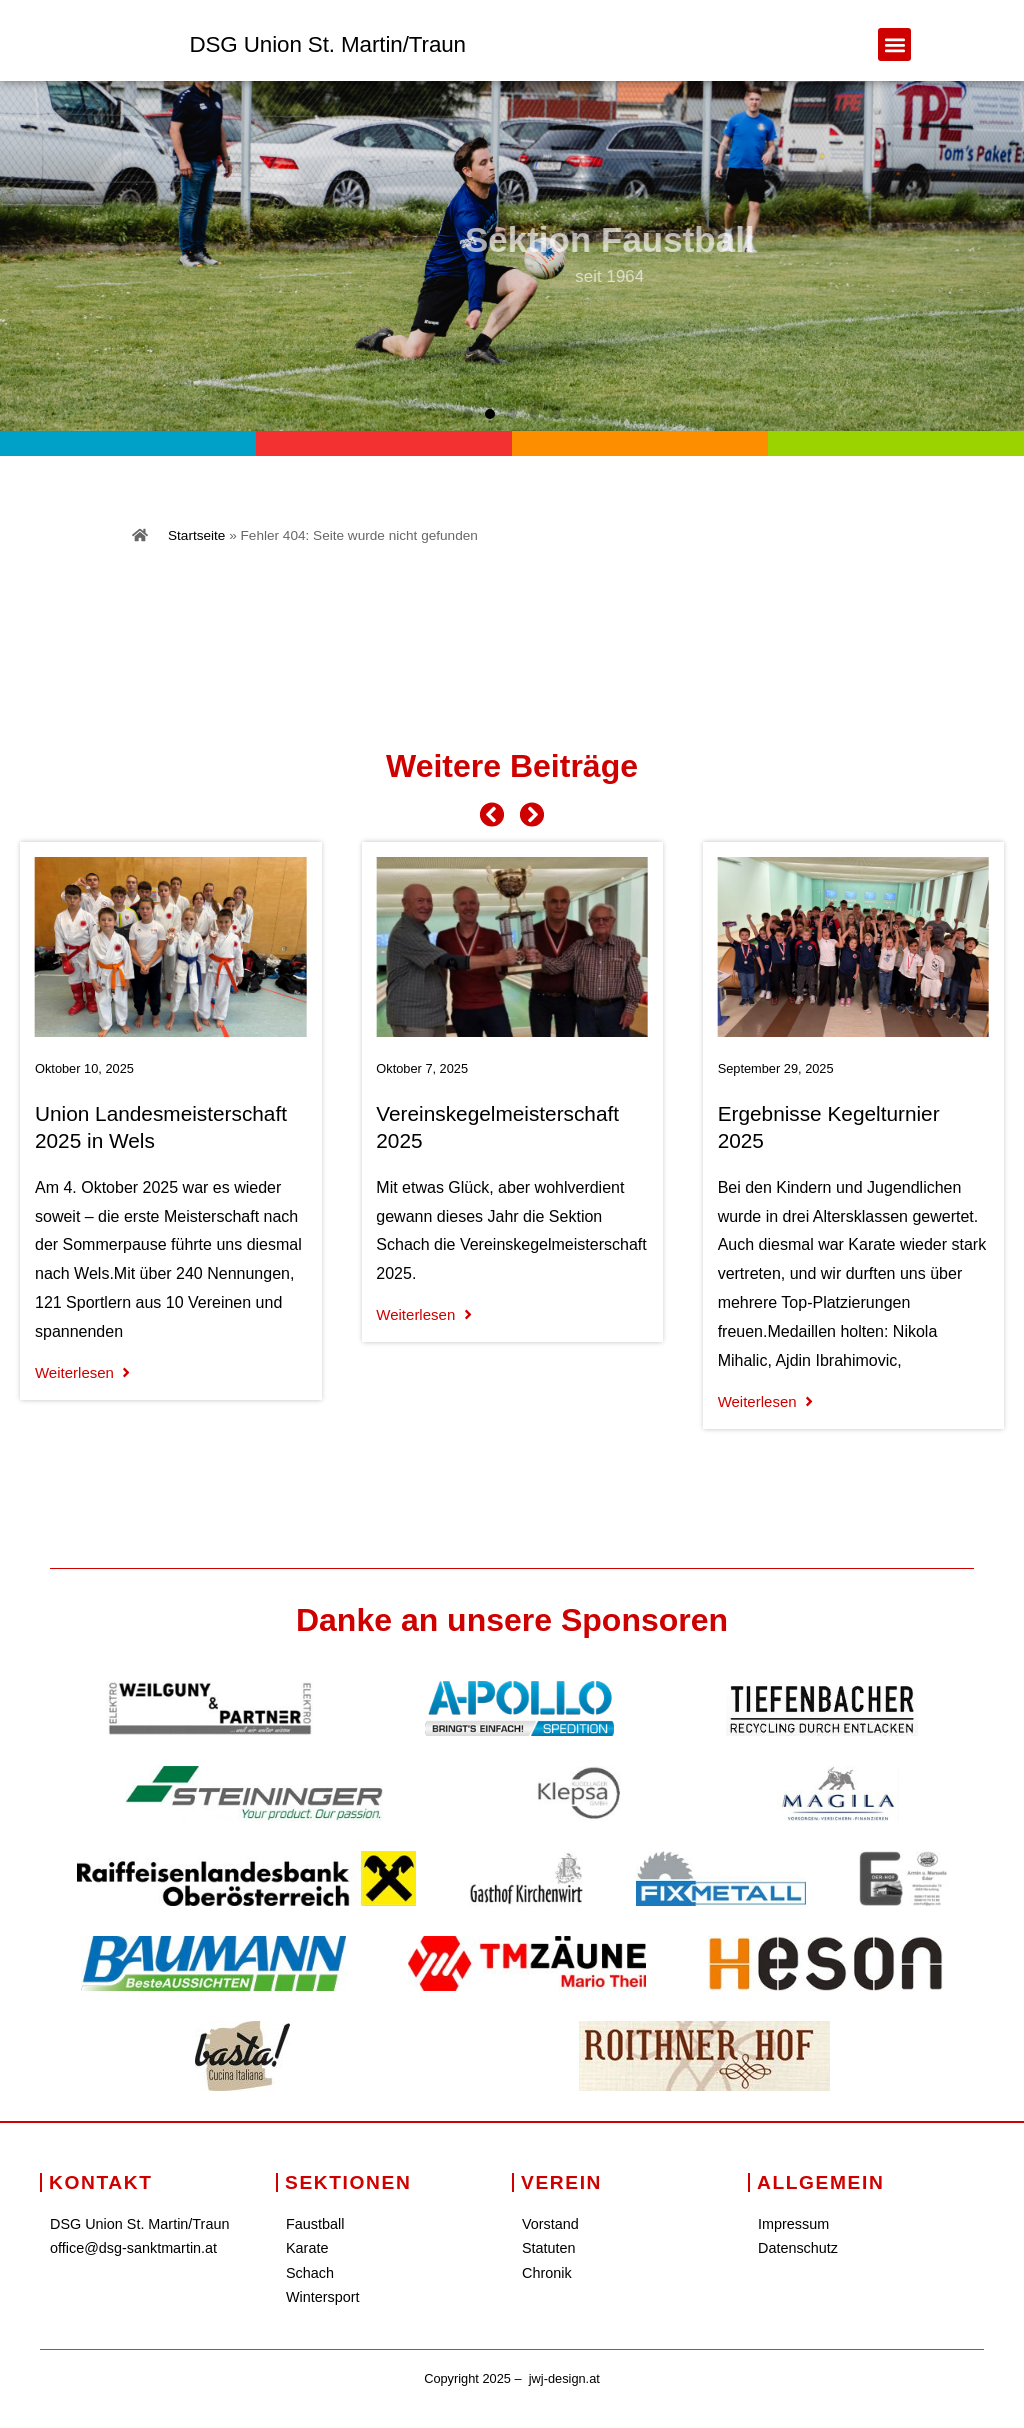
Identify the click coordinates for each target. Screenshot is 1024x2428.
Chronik (547, 2273)
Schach (310, 2273)
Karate (307, 2248)
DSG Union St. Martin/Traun (327, 44)
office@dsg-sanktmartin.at (133, 2248)
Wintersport (323, 2297)
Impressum (793, 2224)
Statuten (549, 2248)
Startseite (196, 535)
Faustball (315, 2224)
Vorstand (550, 2224)
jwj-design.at (564, 2378)
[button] (894, 44)
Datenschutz (798, 2248)
